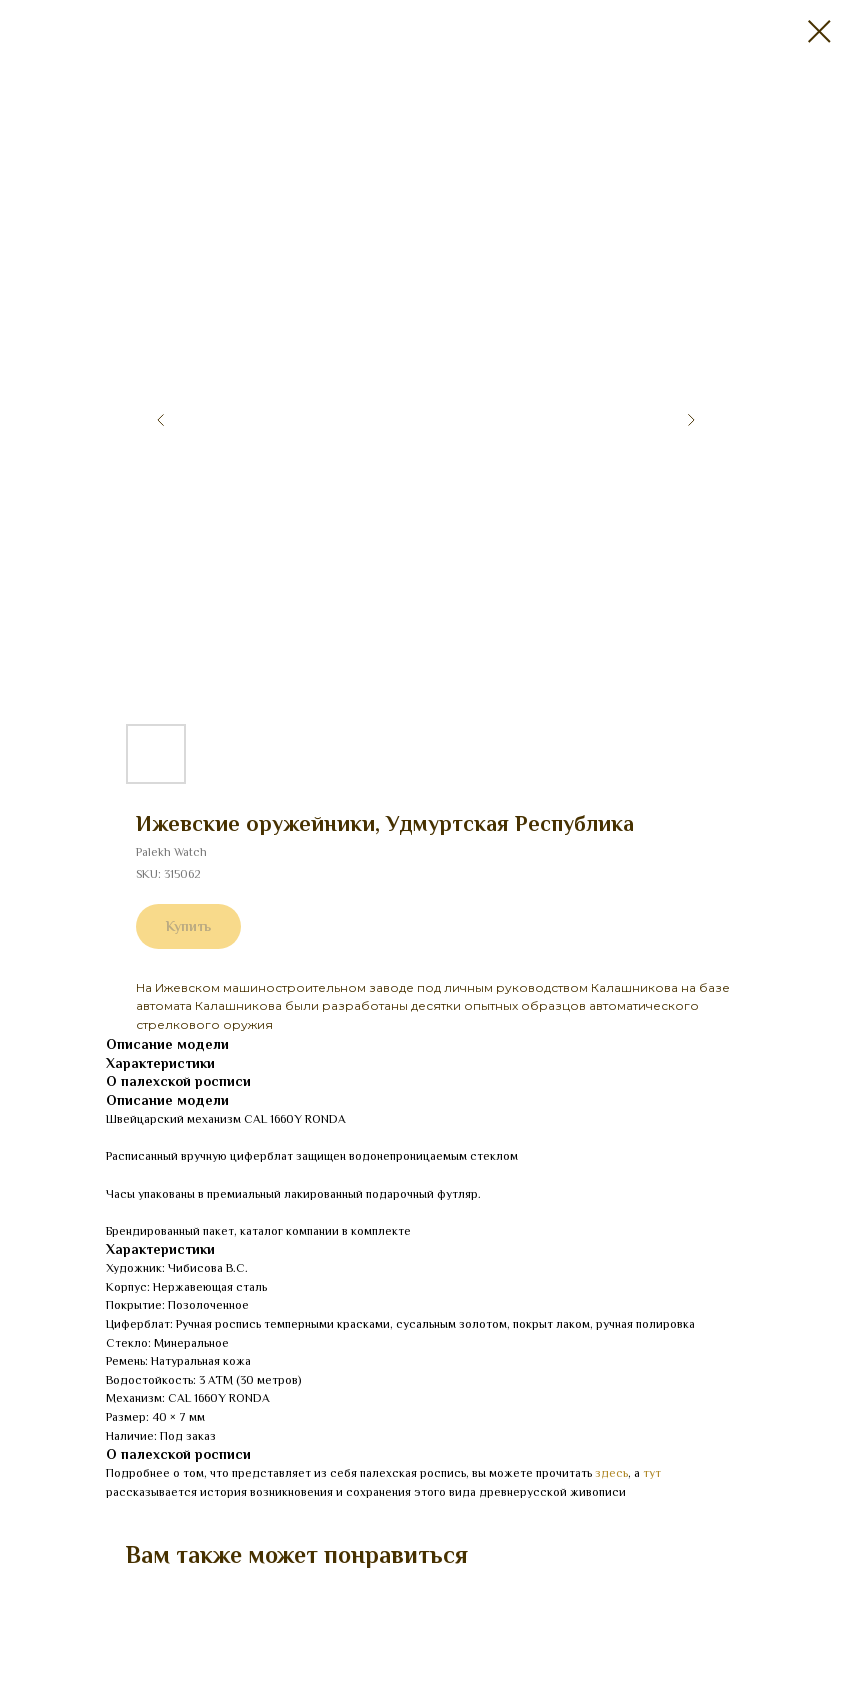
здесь (611, 1473)
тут (652, 1473)
